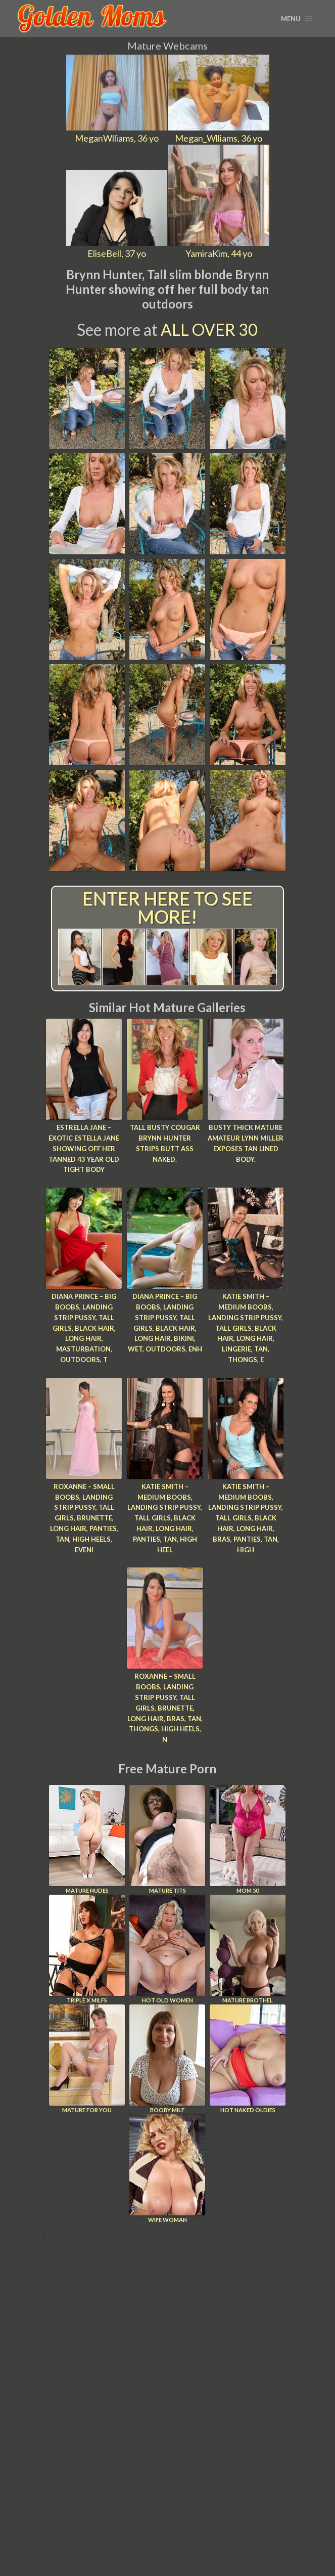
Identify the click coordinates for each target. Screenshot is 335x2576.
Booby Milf (167, 2058)
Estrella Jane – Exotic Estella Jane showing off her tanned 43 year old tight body (84, 1148)
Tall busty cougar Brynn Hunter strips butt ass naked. (165, 1143)
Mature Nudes (87, 1839)
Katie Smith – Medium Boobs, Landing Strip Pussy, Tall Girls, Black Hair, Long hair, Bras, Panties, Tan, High (245, 1518)
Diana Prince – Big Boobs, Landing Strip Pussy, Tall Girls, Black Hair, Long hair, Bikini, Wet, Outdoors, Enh (165, 1322)
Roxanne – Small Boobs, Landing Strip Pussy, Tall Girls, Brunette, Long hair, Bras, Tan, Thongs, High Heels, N (165, 1707)
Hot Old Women (167, 1949)
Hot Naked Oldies (247, 2058)
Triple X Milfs (87, 1949)
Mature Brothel (247, 1949)
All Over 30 (209, 329)
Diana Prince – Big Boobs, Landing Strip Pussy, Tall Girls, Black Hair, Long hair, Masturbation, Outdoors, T (84, 1328)
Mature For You (87, 2058)
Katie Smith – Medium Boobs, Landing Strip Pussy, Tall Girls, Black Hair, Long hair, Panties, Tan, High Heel (164, 1518)
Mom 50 (247, 1839)
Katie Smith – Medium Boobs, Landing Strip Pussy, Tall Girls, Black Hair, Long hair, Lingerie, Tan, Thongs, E (245, 1328)
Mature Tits (167, 1839)
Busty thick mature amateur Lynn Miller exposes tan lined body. (245, 1143)
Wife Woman (167, 2168)
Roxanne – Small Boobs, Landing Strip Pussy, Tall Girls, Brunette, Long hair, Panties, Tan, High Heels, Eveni (84, 1518)
